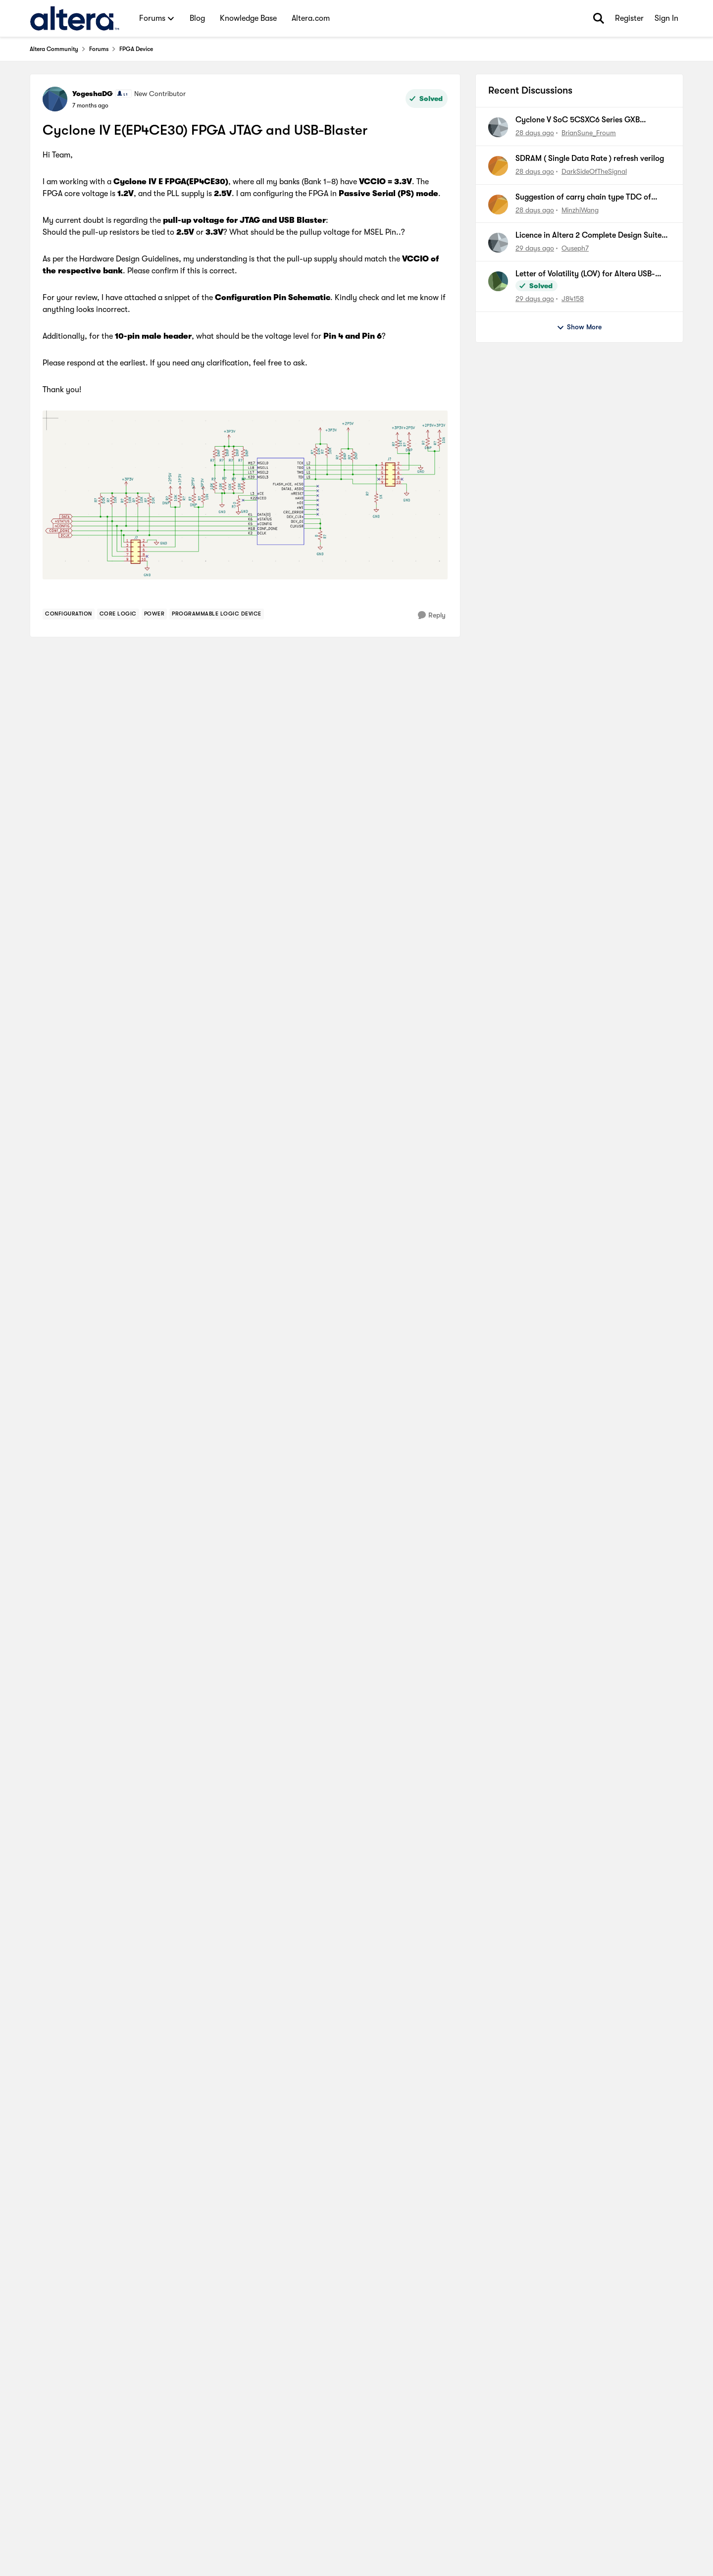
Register (629, 18)
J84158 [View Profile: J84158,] (572, 299)
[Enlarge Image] (245, 495)
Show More (579, 327)
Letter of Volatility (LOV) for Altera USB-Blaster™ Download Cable (585, 274)
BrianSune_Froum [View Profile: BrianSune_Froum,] (588, 133)
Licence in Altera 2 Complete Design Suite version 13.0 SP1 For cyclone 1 (588, 236)
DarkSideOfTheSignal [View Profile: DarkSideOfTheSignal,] (594, 171)
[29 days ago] (534, 248)
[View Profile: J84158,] (498, 281)
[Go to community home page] (74, 18)
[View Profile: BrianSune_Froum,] (498, 127)
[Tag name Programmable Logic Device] (216, 614)
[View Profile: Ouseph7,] (498, 243)
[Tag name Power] (154, 614)
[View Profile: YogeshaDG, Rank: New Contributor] (55, 99)
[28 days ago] (534, 133)
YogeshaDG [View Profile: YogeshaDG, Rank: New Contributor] (92, 94)
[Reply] (432, 615)
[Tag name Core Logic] (118, 614)
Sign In (666, 18)
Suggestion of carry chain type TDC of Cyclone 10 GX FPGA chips (583, 198)
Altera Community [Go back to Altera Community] (54, 49)
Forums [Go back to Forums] (98, 49)
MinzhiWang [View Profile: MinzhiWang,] (580, 209)
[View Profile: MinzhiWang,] (498, 204)
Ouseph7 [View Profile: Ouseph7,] (575, 248)
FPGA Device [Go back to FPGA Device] (136, 49)
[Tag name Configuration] (69, 614)
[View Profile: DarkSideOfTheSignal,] (498, 166)
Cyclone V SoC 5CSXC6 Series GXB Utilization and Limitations (577, 120)
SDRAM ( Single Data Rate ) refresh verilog (589, 158)
